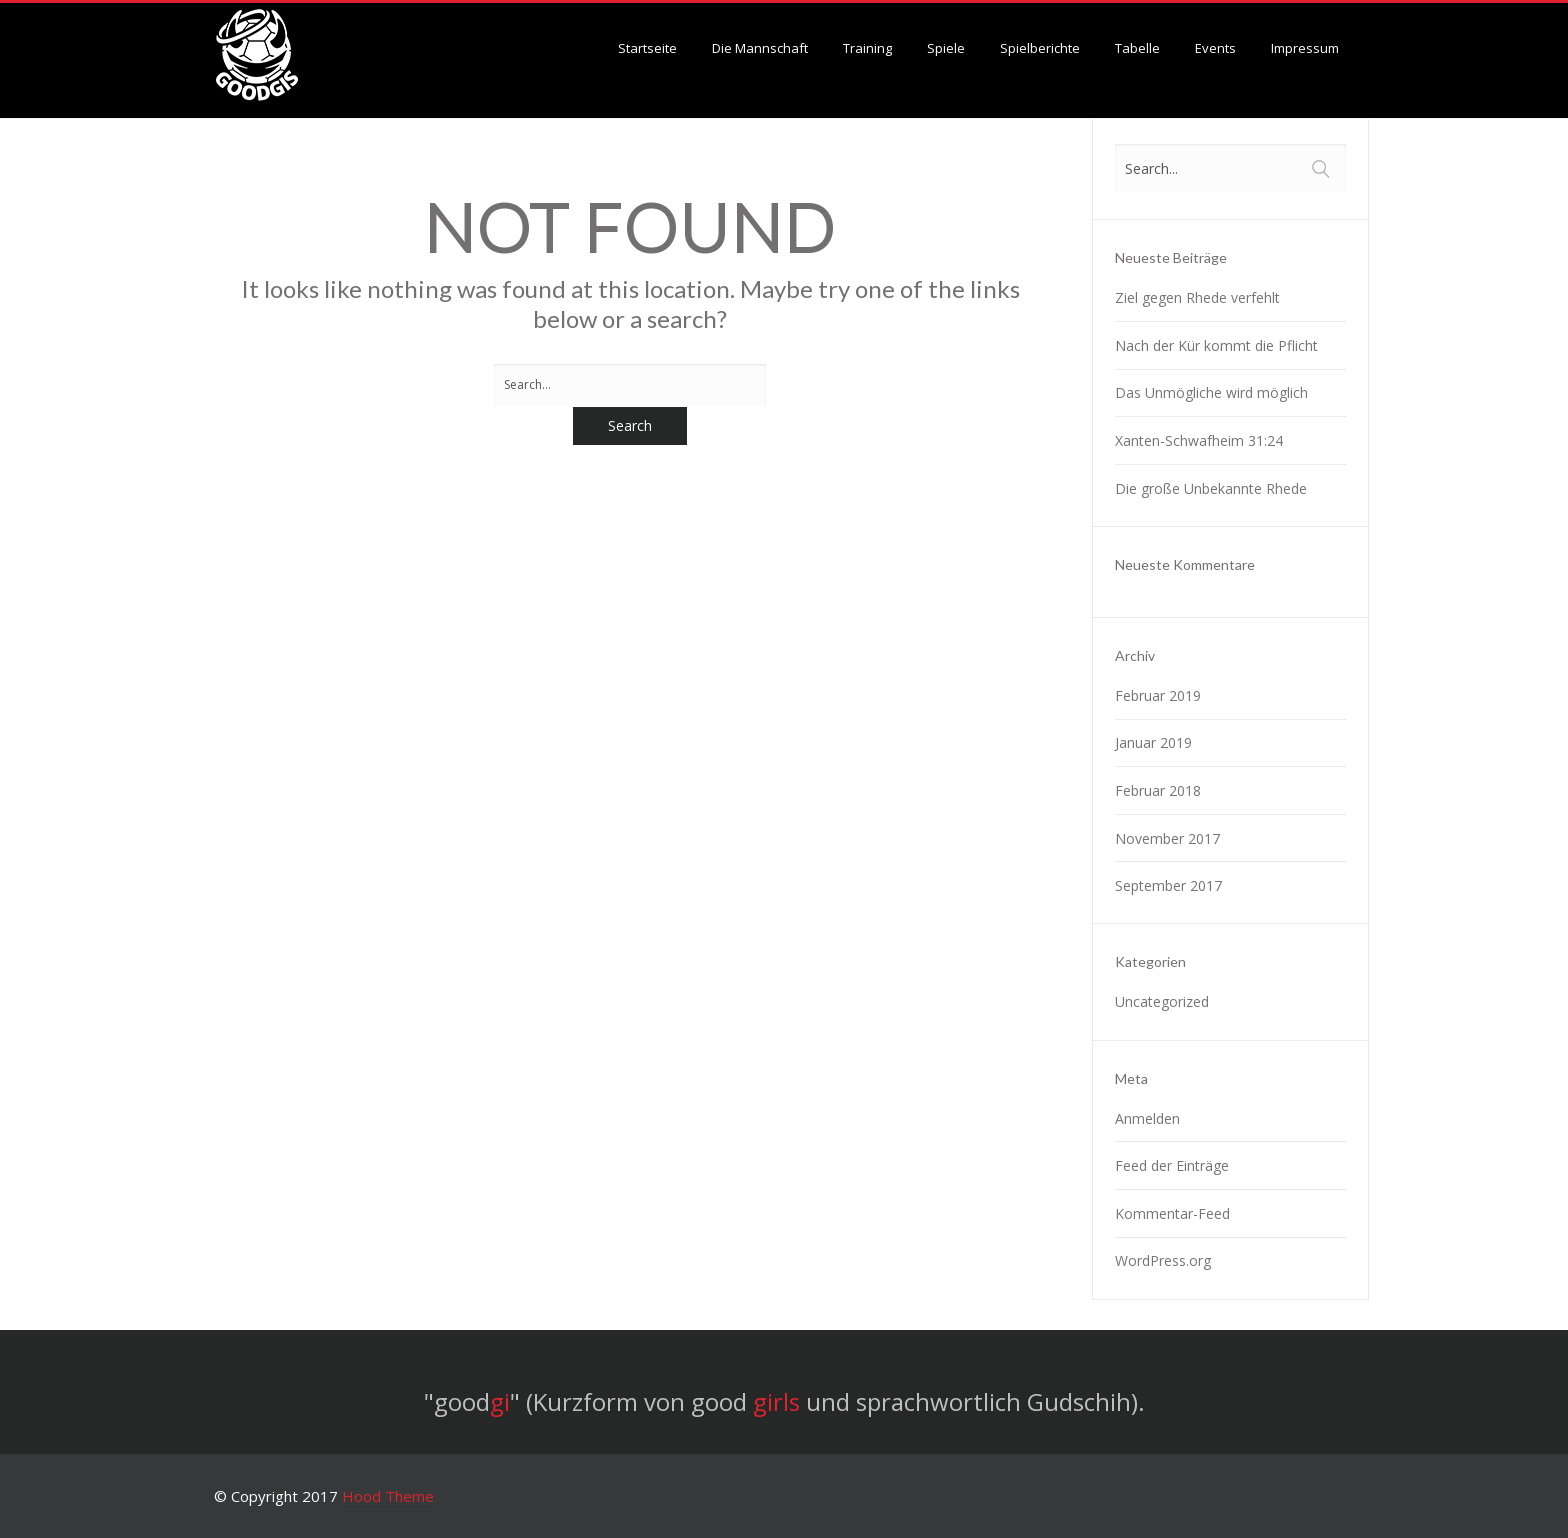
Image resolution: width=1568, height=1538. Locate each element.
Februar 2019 (1158, 695)
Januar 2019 (1153, 742)
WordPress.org (1163, 1260)
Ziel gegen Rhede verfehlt (1197, 297)
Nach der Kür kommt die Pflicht (1216, 345)
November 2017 (1167, 838)
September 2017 (1168, 885)
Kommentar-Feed (1172, 1213)
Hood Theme (388, 1496)
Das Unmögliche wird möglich (1211, 392)
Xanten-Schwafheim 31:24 (1199, 440)
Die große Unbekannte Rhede (1211, 488)
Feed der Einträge (1172, 1165)
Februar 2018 (1158, 790)
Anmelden (1147, 1118)
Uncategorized (1162, 1001)
